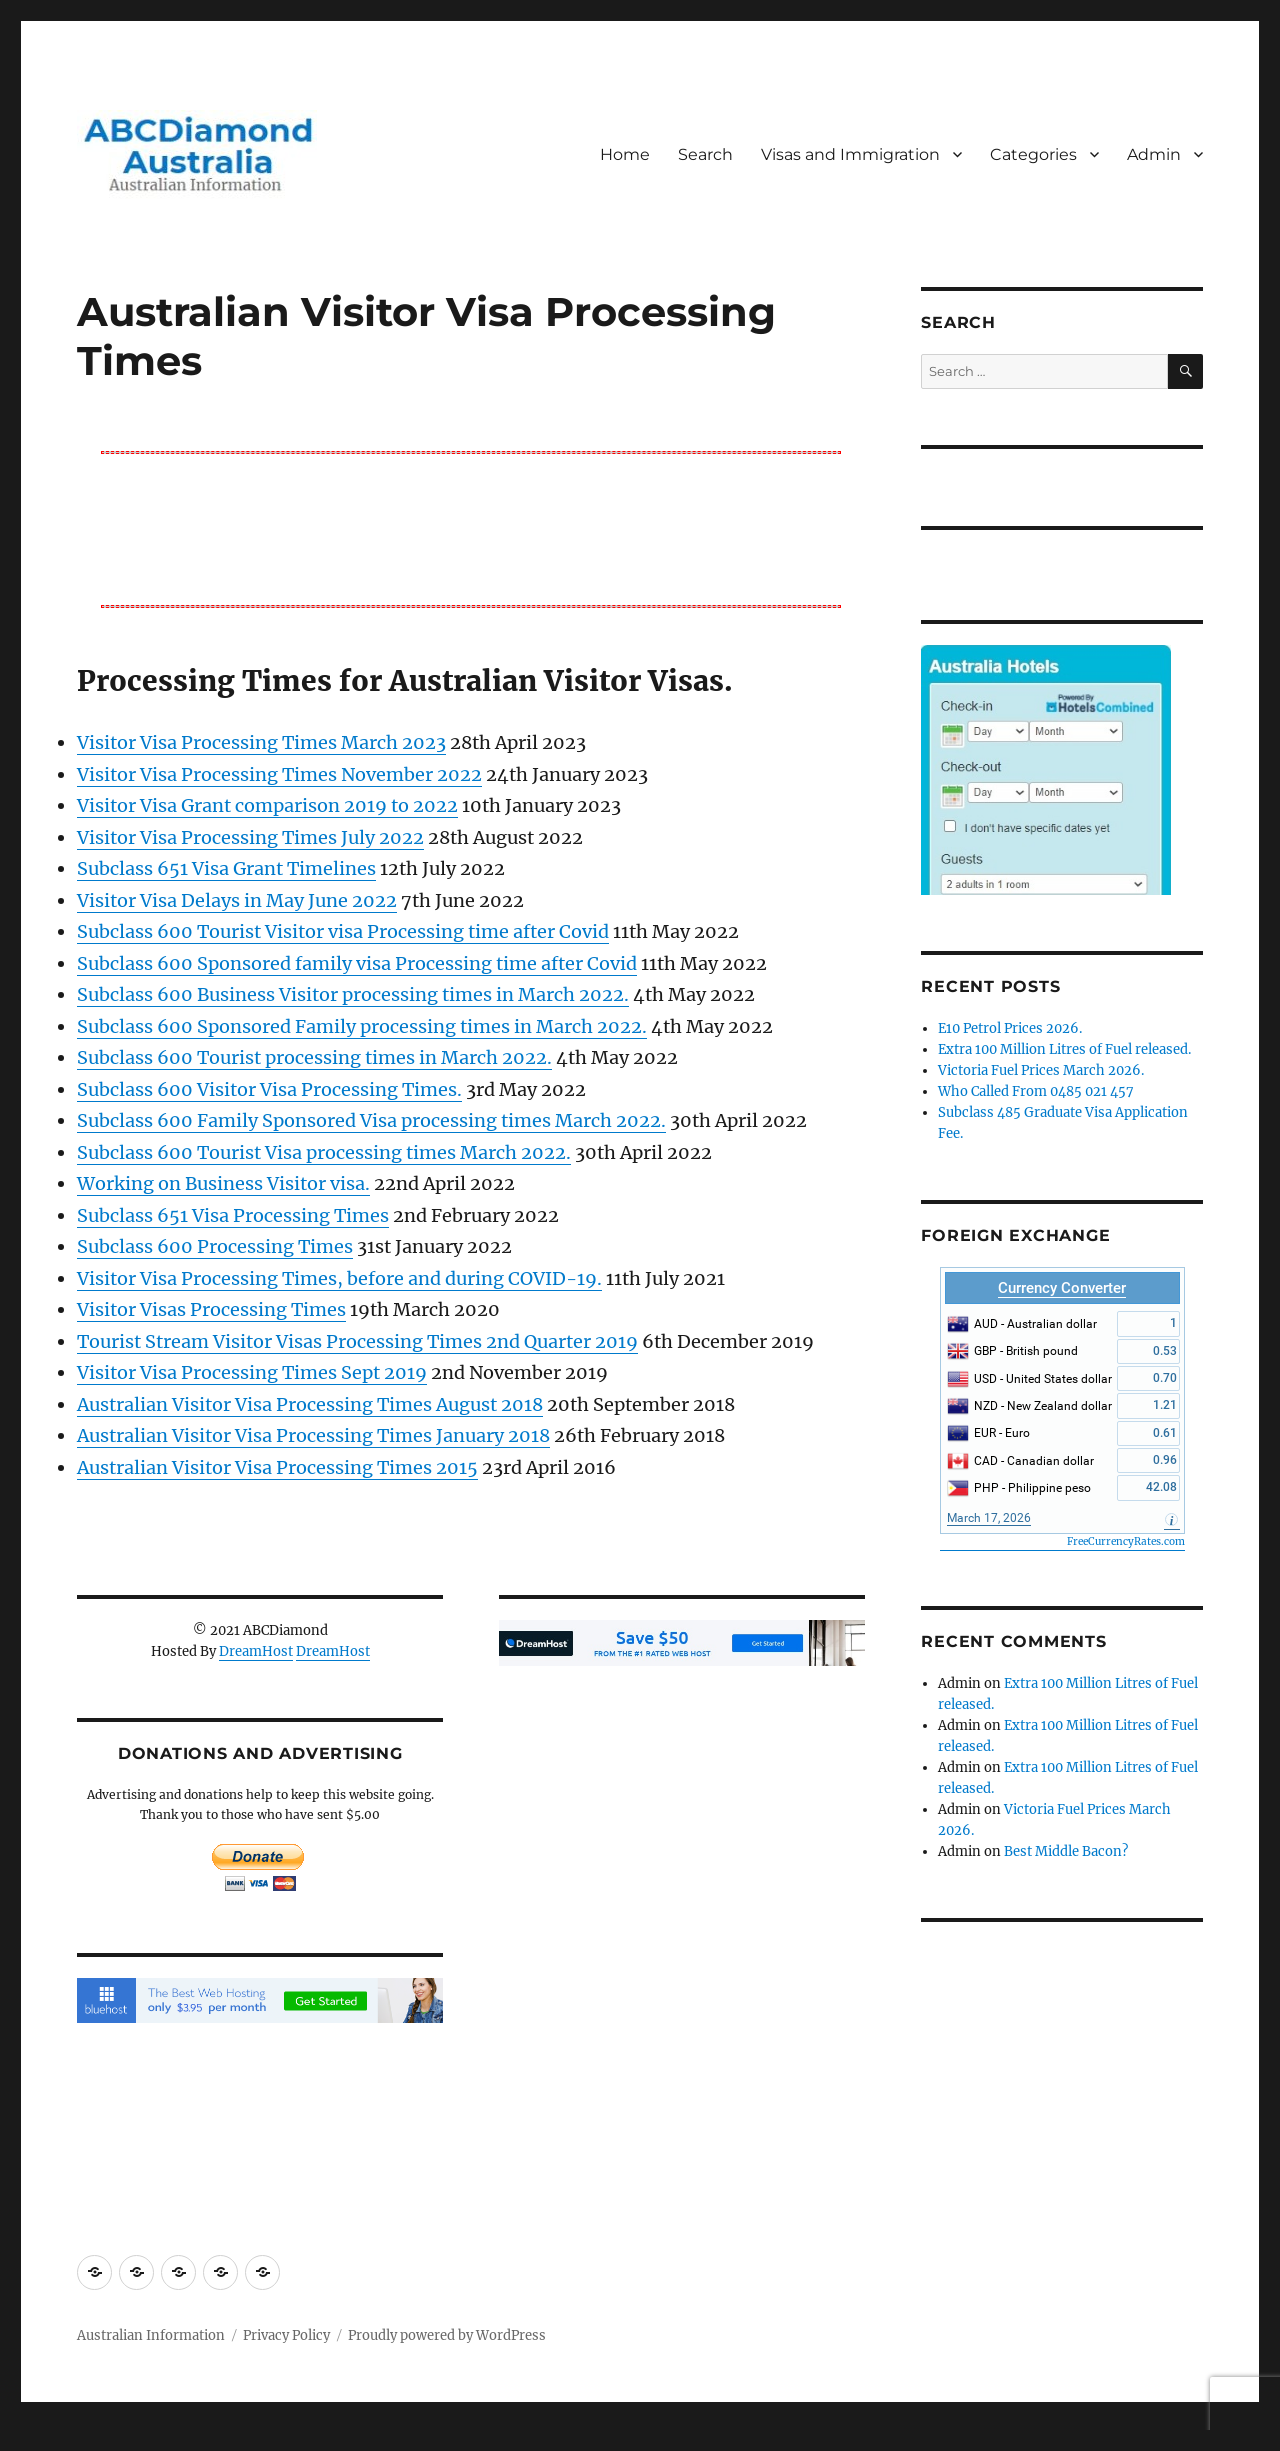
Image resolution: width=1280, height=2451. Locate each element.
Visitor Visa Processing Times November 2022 (279, 774)
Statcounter (47, 2437)
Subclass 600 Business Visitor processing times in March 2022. (353, 994)
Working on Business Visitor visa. (223, 1183)
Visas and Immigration (850, 154)
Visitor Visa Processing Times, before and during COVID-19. (339, 1278)
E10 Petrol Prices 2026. (1010, 1028)
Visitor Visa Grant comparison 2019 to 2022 (267, 805)
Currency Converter (1062, 1288)
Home (625, 154)
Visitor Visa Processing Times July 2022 (250, 837)
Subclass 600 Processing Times (215, 1246)
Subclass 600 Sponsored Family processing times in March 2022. (362, 1026)
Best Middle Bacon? (1066, 1851)
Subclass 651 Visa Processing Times (233, 1215)
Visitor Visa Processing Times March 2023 (261, 742)
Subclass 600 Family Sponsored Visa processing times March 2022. (371, 1120)
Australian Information (151, 2335)
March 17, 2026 (989, 1518)
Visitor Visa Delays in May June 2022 (237, 900)
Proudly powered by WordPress (447, 2335)
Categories (1033, 154)
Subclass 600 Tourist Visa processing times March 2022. (324, 1152)
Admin (1154, 154)
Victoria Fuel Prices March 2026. (1041, 1070)
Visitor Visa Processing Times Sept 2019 (252, 1372)
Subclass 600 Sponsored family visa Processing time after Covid (357, 963)
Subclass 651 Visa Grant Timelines (226, 868)
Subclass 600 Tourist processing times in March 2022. (314, 1057)
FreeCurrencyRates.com (1126, 1541)
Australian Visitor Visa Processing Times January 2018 (313, 1435)
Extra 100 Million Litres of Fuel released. (1064, 1049)
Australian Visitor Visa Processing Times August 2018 (310, 1404)
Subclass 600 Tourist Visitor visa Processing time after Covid (343, 931)
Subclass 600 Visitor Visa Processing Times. (269, 1089)
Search (705, 154)
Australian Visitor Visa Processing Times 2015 (277, 1467)
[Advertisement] (475, 528)
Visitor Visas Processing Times (211, 1309)
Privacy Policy (286, 2335)
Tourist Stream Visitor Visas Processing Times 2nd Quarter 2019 (357, 1341)
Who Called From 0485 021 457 (1036, 1091)
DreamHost (256, 1651)
